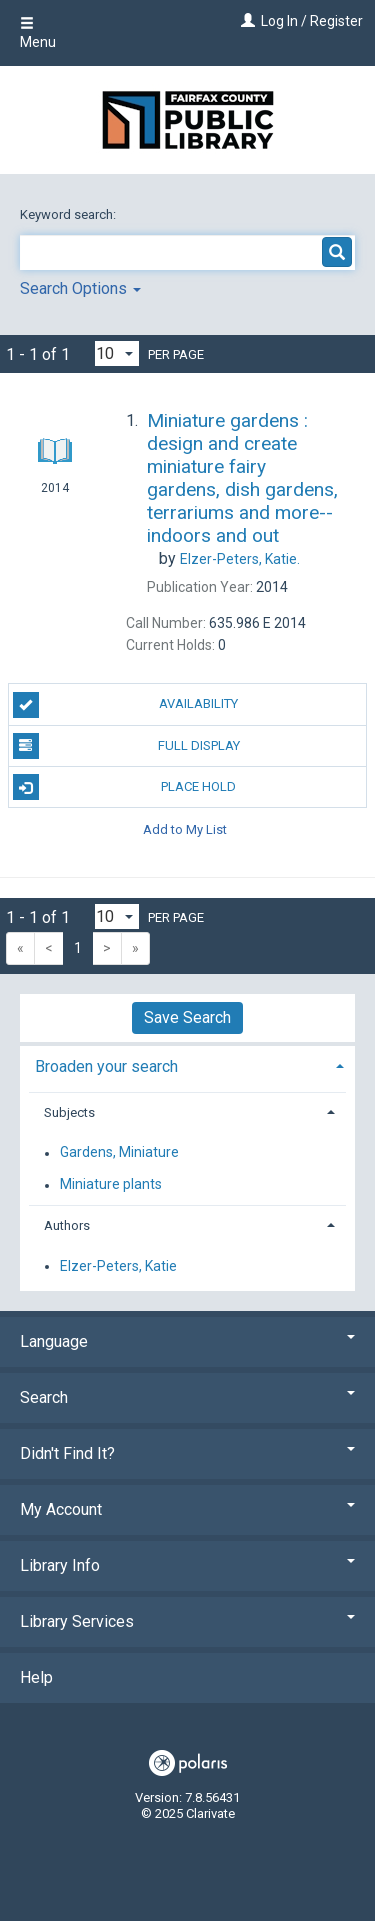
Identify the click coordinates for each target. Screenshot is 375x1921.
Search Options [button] (80, 288)
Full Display (126, 746)
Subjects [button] (69, 1112)
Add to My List (185, 828)
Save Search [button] (187, 1017)
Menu (38, 33)
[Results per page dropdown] (117, 353)
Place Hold (125, 787)
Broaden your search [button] (106, 1066)
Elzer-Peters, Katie (118, 1266)
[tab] (187, 1064)
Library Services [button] (187, 1621)
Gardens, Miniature (119, 1153)
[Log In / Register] (245, 21)
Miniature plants (111, 1185)
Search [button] (187, 1397)
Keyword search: (69, 214)
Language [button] (187, 1341)
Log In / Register (312, 21)
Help (36, 1677)
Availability (126, 705)
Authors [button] (67, 1225)
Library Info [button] (187, 1565)
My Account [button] (187, 1509)
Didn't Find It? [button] (187, 1453)
